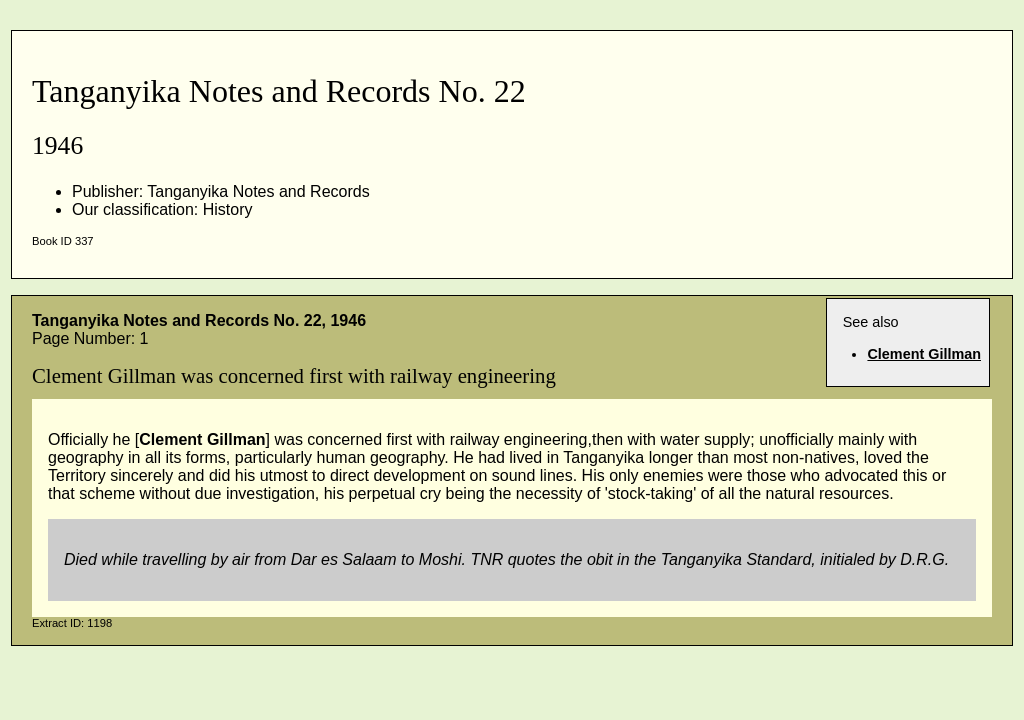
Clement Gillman (924, 354)
